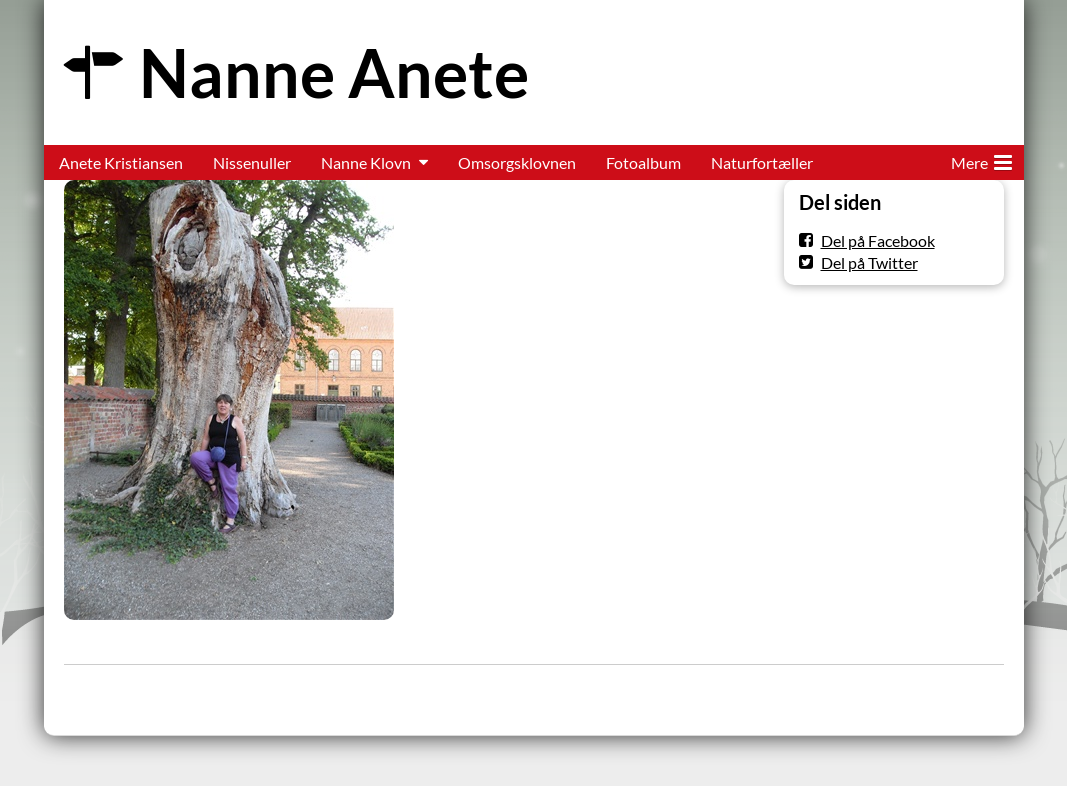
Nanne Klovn (366, 162)
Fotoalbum (643, 162)
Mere (981, 159)
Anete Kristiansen (121, 162)
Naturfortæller (762, 162)
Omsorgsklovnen (517, 162)
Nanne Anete (334, 72)
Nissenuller (252, 162)
